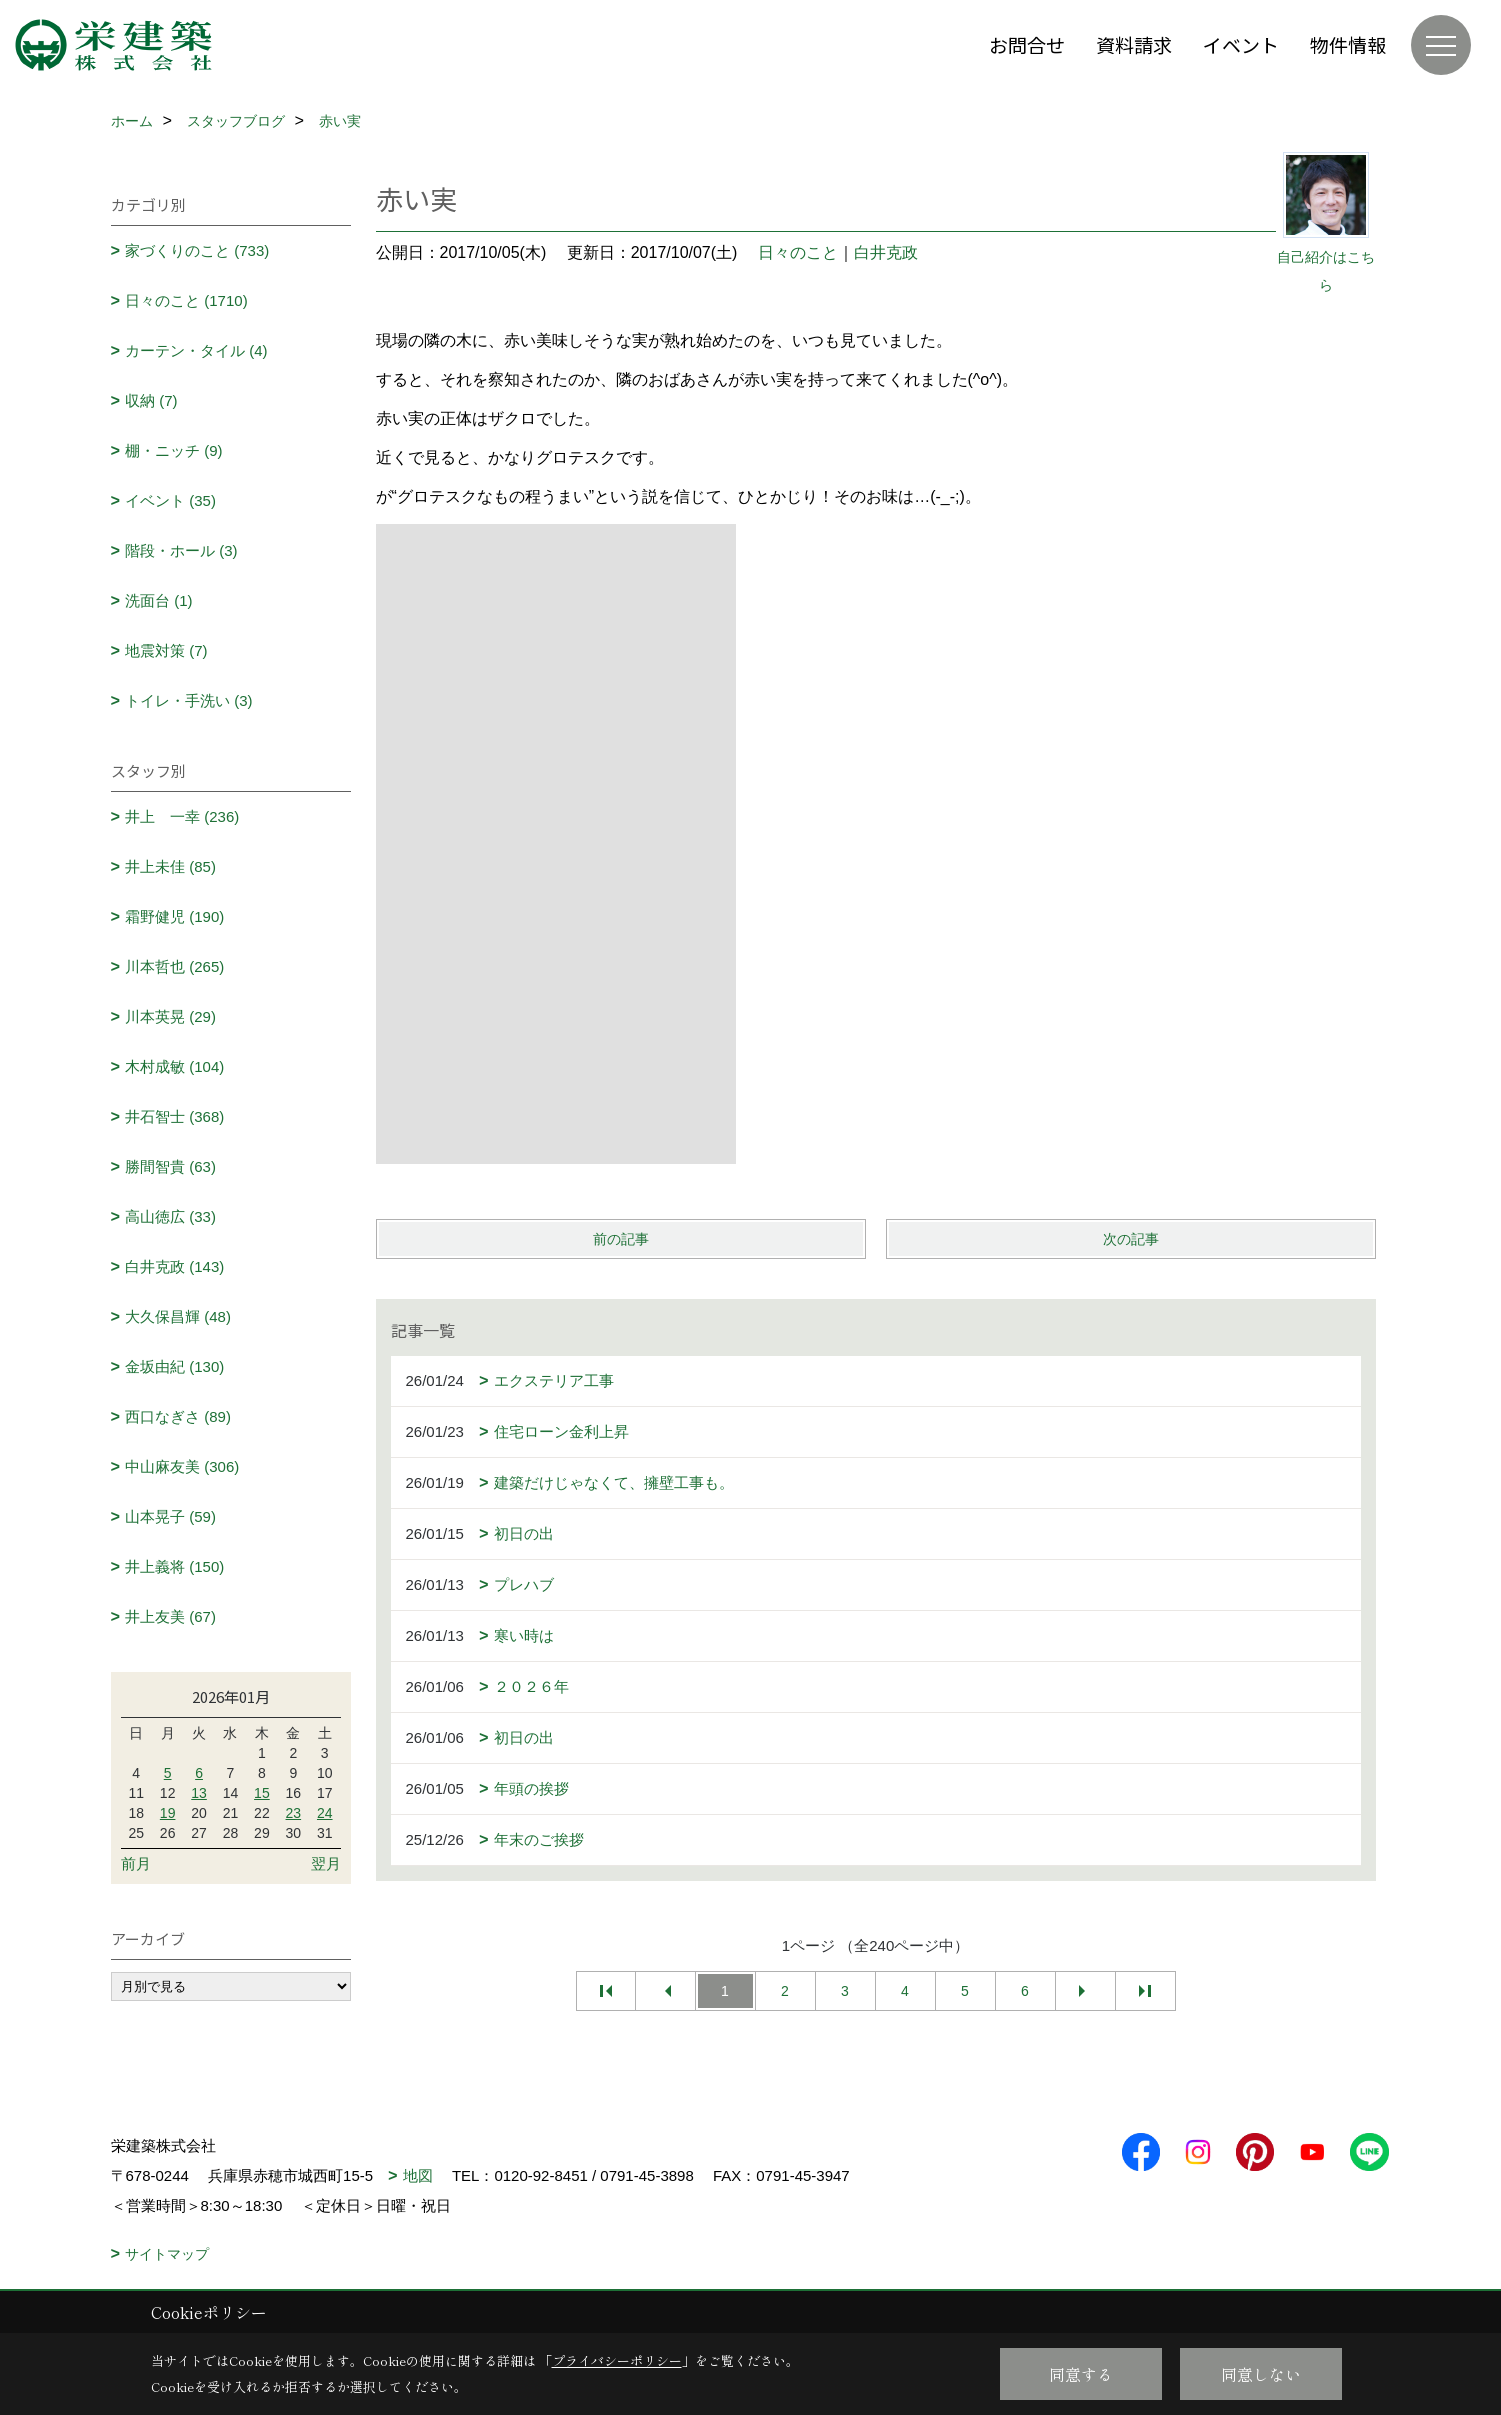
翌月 (326, 1863)
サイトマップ (167, 2254)
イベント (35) (170, 500)
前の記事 (621, 1239)
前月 (136, 1863)
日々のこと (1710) (186, 300)
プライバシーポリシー (617, 2360)
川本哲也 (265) (174, 966)
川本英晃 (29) (170, 1016)
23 (294, 1813)
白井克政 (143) (174, 1266)
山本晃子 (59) (170, 1516)
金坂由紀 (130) (174, 1366)
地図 (418, 2175)
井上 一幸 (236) (182, 816)
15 (262, 1793)
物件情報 (1348, 44)
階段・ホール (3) (181, 550)
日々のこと (798, 252)
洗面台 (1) (159, 600)
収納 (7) (151, 400)
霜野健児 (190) (174, 916)
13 (199, 1793)
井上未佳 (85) (170, 866)
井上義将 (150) (174, 1566)
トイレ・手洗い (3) (189, 700)
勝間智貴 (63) (170, 1166)
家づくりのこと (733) (197, 250)
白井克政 (886, 252)
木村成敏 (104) (174, 1066)
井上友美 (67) (170, 1616)
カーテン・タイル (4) (196, 350)
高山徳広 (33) (170, 1216)
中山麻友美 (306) (182, 1466)
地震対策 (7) (166, 650)
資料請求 (1134, 44)
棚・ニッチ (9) (174, 450)
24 (325, 1813)
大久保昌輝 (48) (178, 1316)
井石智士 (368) (174, 1116)
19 (168, 1813)
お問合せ (1027, 44)
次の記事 (1131, 1239)
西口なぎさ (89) (178, 1416)
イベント (1241, 44)
